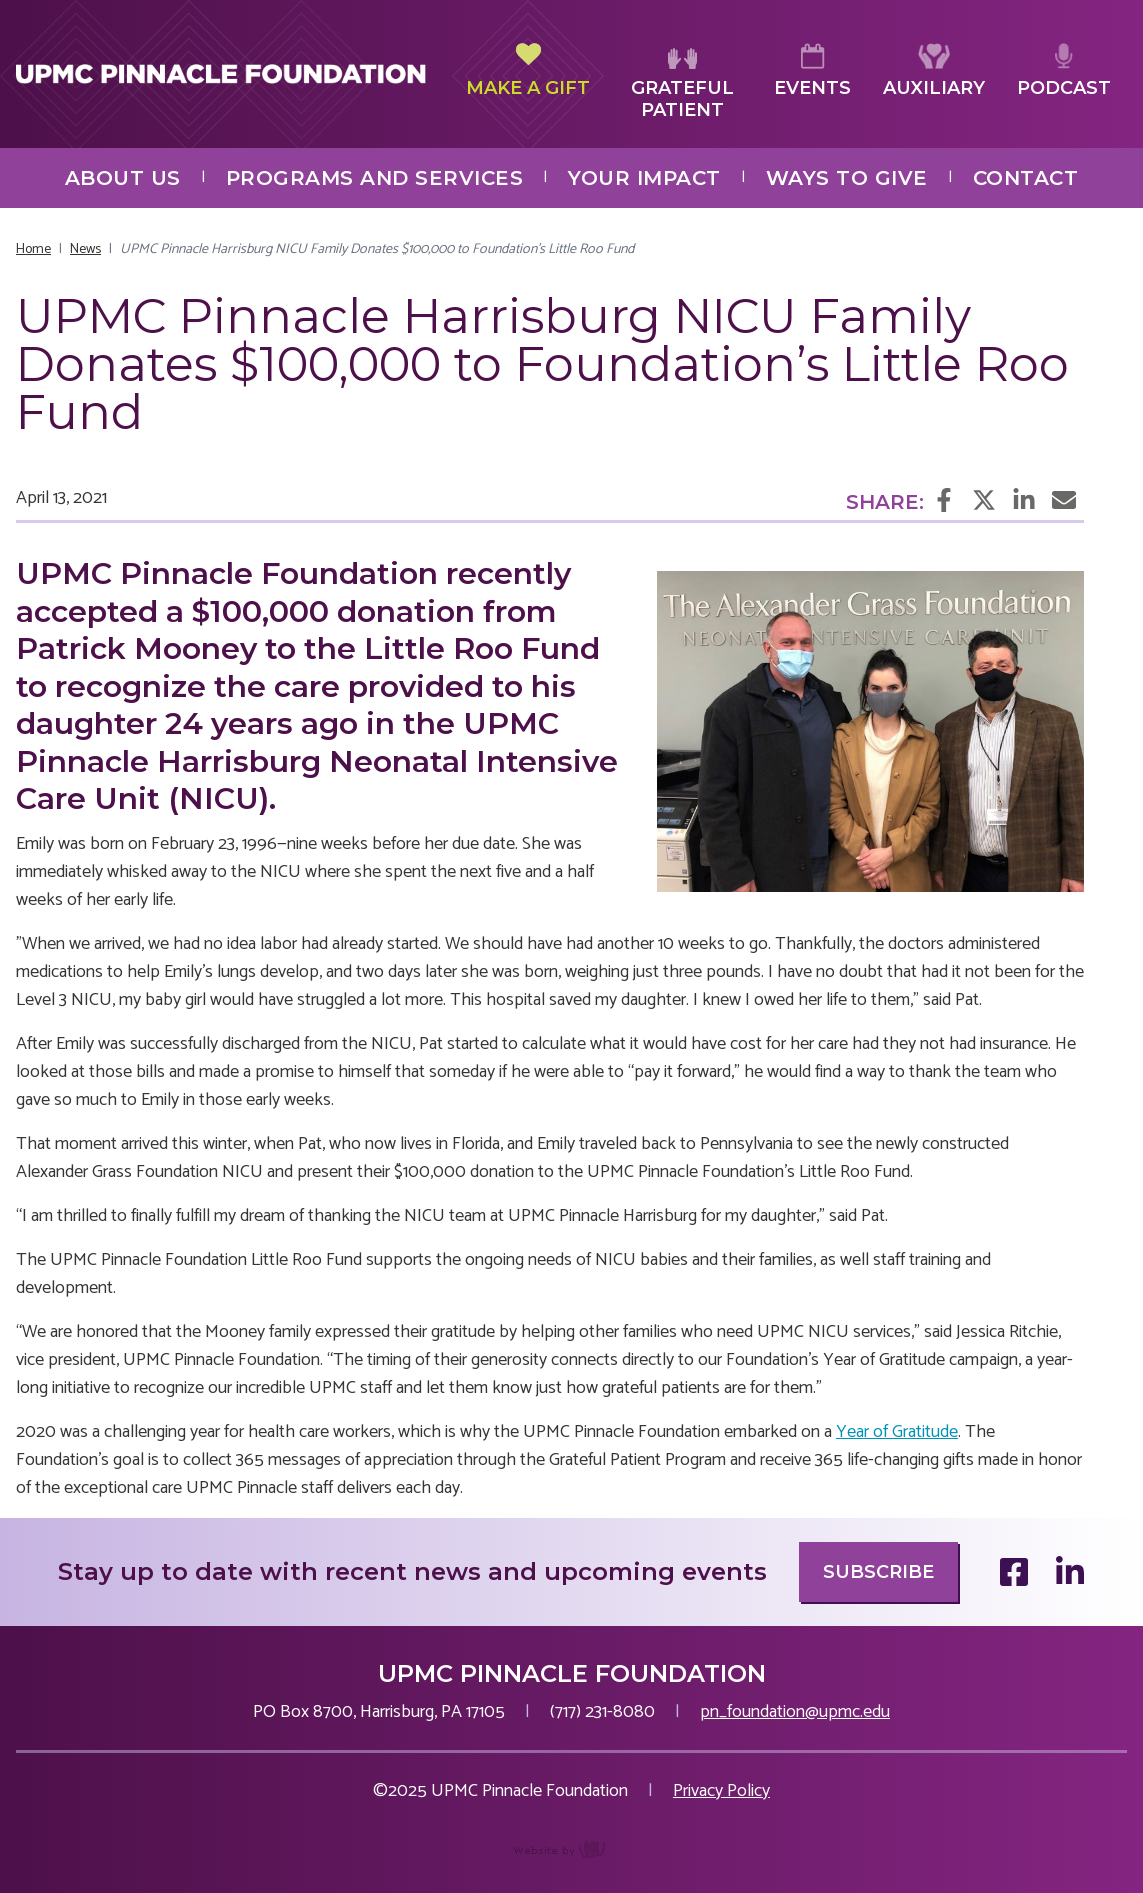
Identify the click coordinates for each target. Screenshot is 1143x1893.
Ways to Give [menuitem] (847, 178)
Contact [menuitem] (1026, 178)
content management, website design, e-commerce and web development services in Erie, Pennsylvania (571, 1860)
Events (812, 71)
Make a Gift (528, 71)
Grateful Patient (682, 82)
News (85, 249)
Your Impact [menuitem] (644, 178)
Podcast (1064, 71)
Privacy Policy (721, 1791)
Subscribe (878, 1572)
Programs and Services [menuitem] (375, 178)
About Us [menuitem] (123, 178)
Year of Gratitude (897, 1432)
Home (33, 249)
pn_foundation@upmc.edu (795, 1712)
